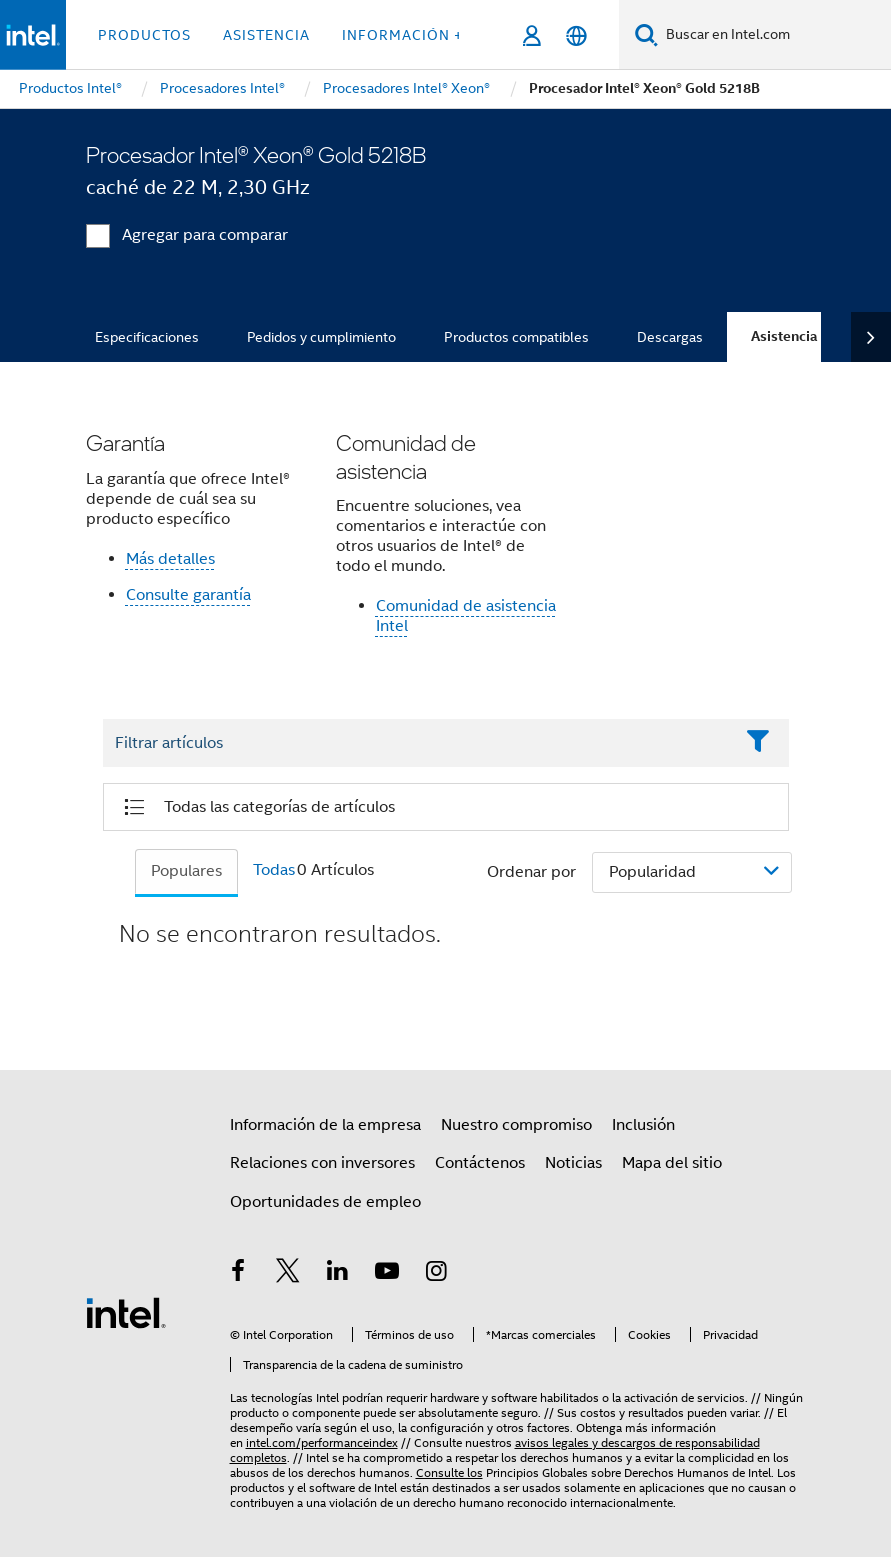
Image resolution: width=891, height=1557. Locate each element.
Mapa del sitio (672, 1163)
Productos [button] (144, 35)
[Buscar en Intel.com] (774, 35)
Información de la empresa (325, 1125)
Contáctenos (480, 1163)
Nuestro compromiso (516, 1125)
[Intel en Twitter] (288, 1274)
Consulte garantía (188, 595)
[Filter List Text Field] (418, 744)
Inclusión (643, 1125)
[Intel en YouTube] (387, 1274)
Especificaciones (147, 337)
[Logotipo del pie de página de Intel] (126, 1312)
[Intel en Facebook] (239, 1274)
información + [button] (402, 35)
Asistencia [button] (266, 35)
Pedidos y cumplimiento (321, 337)
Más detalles (170, 559)
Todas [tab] (274, 870)
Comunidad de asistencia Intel (466, 616)
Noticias (573, 1163)
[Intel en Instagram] (437, 1274)
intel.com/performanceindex (322, 1442)
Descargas (670, 337)
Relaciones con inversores (322, 1163)
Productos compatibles (516, 337)
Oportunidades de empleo (325, 1202)
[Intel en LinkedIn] (338, 1274)
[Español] (576, 35)
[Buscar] (646, 34)
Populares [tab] (186, 871)
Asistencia (784, 336)
